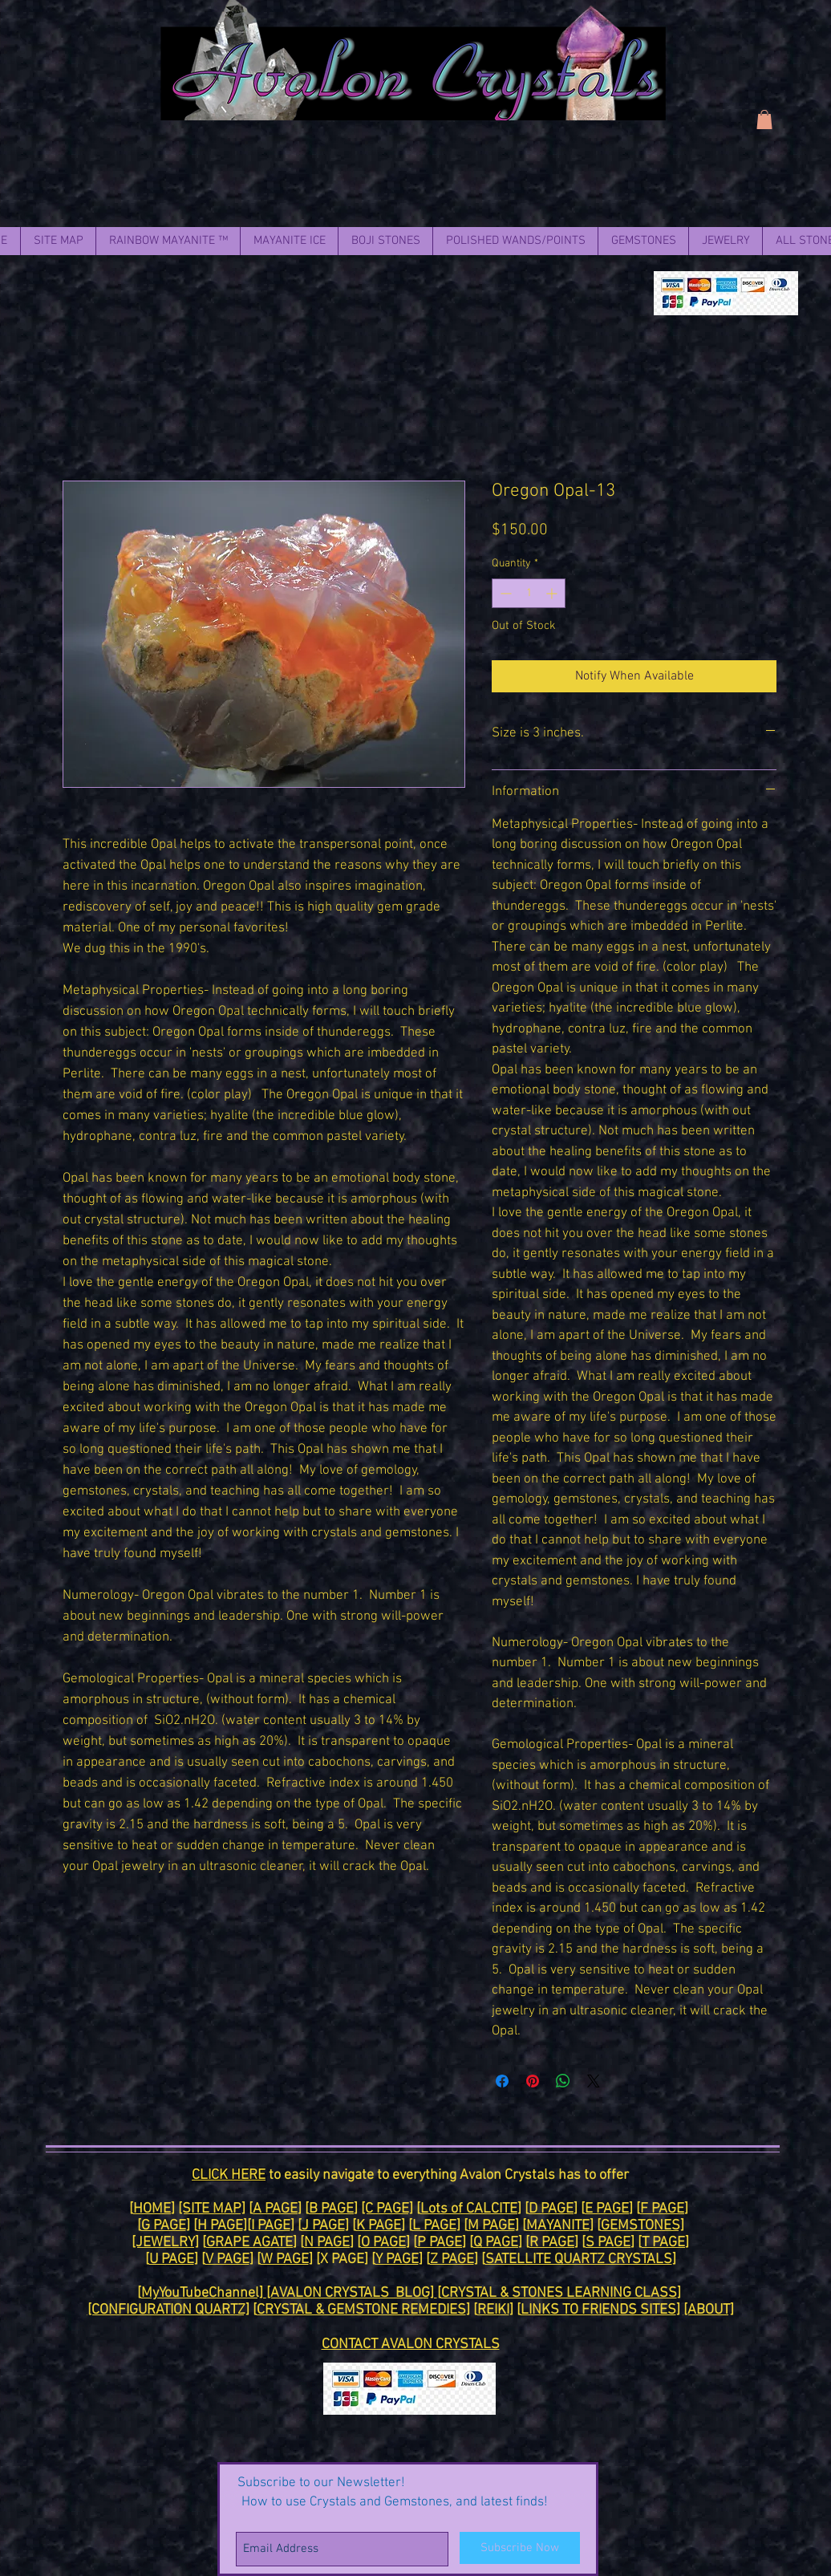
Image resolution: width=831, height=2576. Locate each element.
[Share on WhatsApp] (563, 2081)
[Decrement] (504, 593)
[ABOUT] (708, 2310)
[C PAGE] (387, 2209)
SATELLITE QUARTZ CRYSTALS (578, 2259)
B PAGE (331, 2209)
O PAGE (383, 2242)
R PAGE (551, 2242)
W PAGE (285, 2259)
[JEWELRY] (165, 2242)
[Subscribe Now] (520, 2548)
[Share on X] (593, 2081)
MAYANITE (558, 2225)
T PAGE (663, 2242)
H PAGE (220, 2225)
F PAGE (662, 2209)
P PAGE (439, 2242)
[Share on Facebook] (502, 2081)
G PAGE (163, 2225)
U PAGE (171, 2259)
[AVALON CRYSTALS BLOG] (351, 2293)
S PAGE (608, 2242)
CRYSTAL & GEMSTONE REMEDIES (361, 2310)
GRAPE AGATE (249, 2242)
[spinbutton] (528, 593)
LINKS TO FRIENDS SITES (598, 2310)
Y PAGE (397, 2259)
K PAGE (378, 2225)
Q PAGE (495, 2242)
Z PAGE (452, 2259)
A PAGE (275, 2209)
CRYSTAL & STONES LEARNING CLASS (559, 2293)
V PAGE (227, 2259)
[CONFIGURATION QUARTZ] (168, 2310)
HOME (152, 2209)
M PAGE (491, 2225)
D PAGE (551, 2209)
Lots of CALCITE (468, 2209)
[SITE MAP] (211, 2209)
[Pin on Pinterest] (532, 2081)
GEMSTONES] (642, 2225)
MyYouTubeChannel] (203, 2293)
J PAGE (323, 2225)
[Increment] (553, 593)
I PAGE (270, 2225)
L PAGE (434, 2225)
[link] (764, 119)
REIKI (493, 2310)
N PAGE (327, 2242)
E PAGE (607, 2209)
